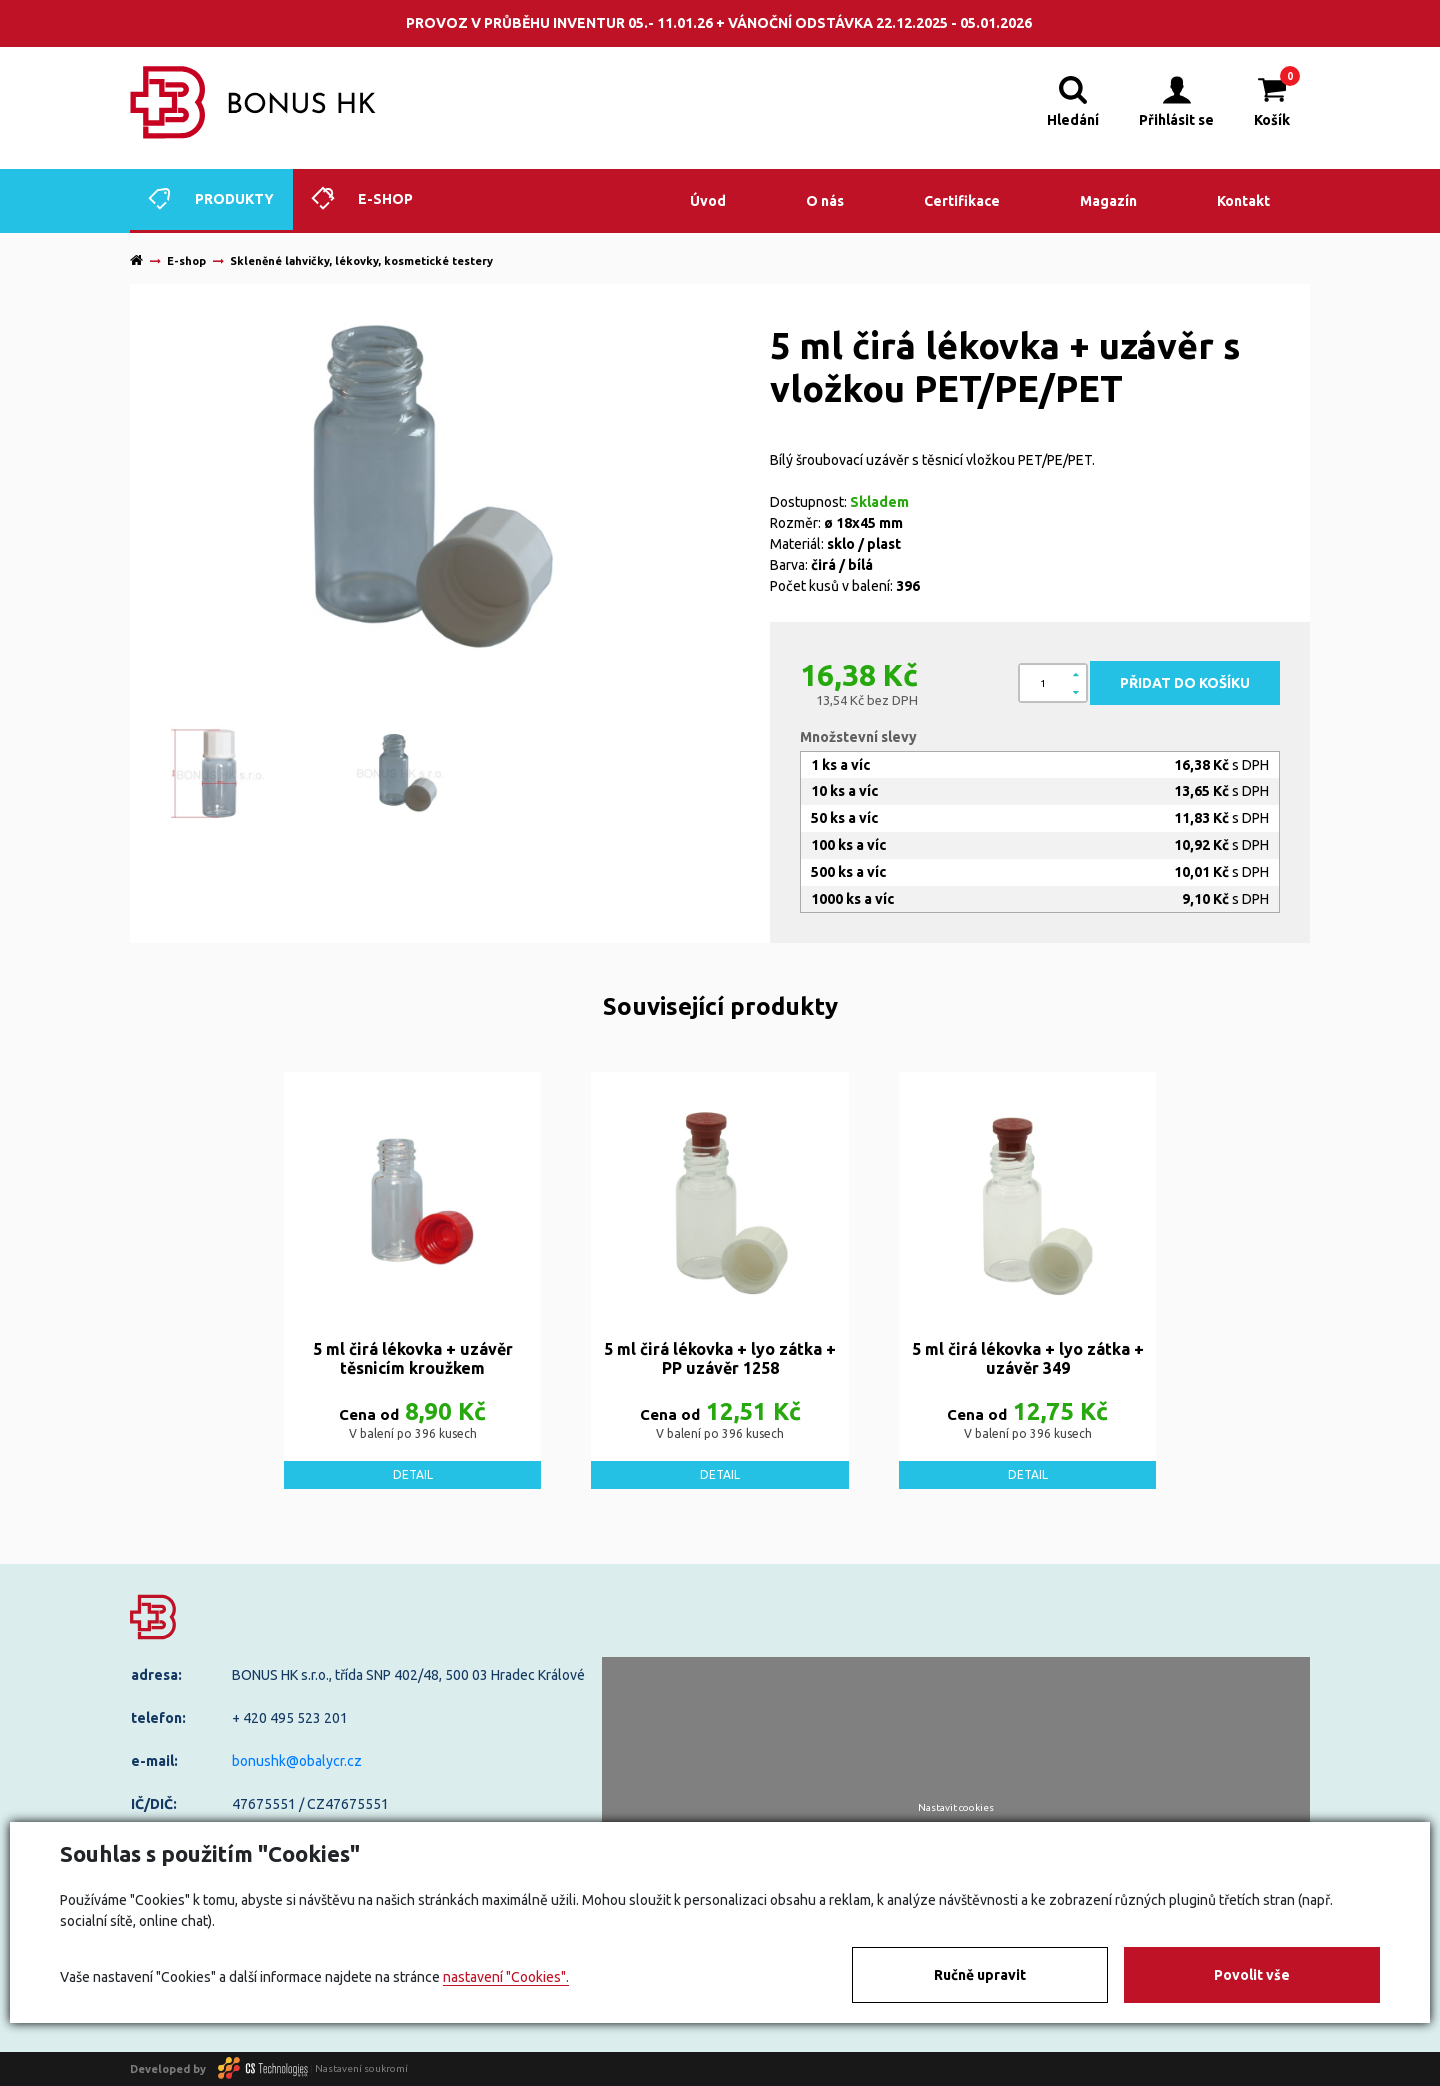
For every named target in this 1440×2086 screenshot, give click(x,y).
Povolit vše (1252, 1975)
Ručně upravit (980, 1975)
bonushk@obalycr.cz (297, 1761)
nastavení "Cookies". (506, 1977)
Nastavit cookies (956, 1808)
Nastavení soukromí (361, 2068)
